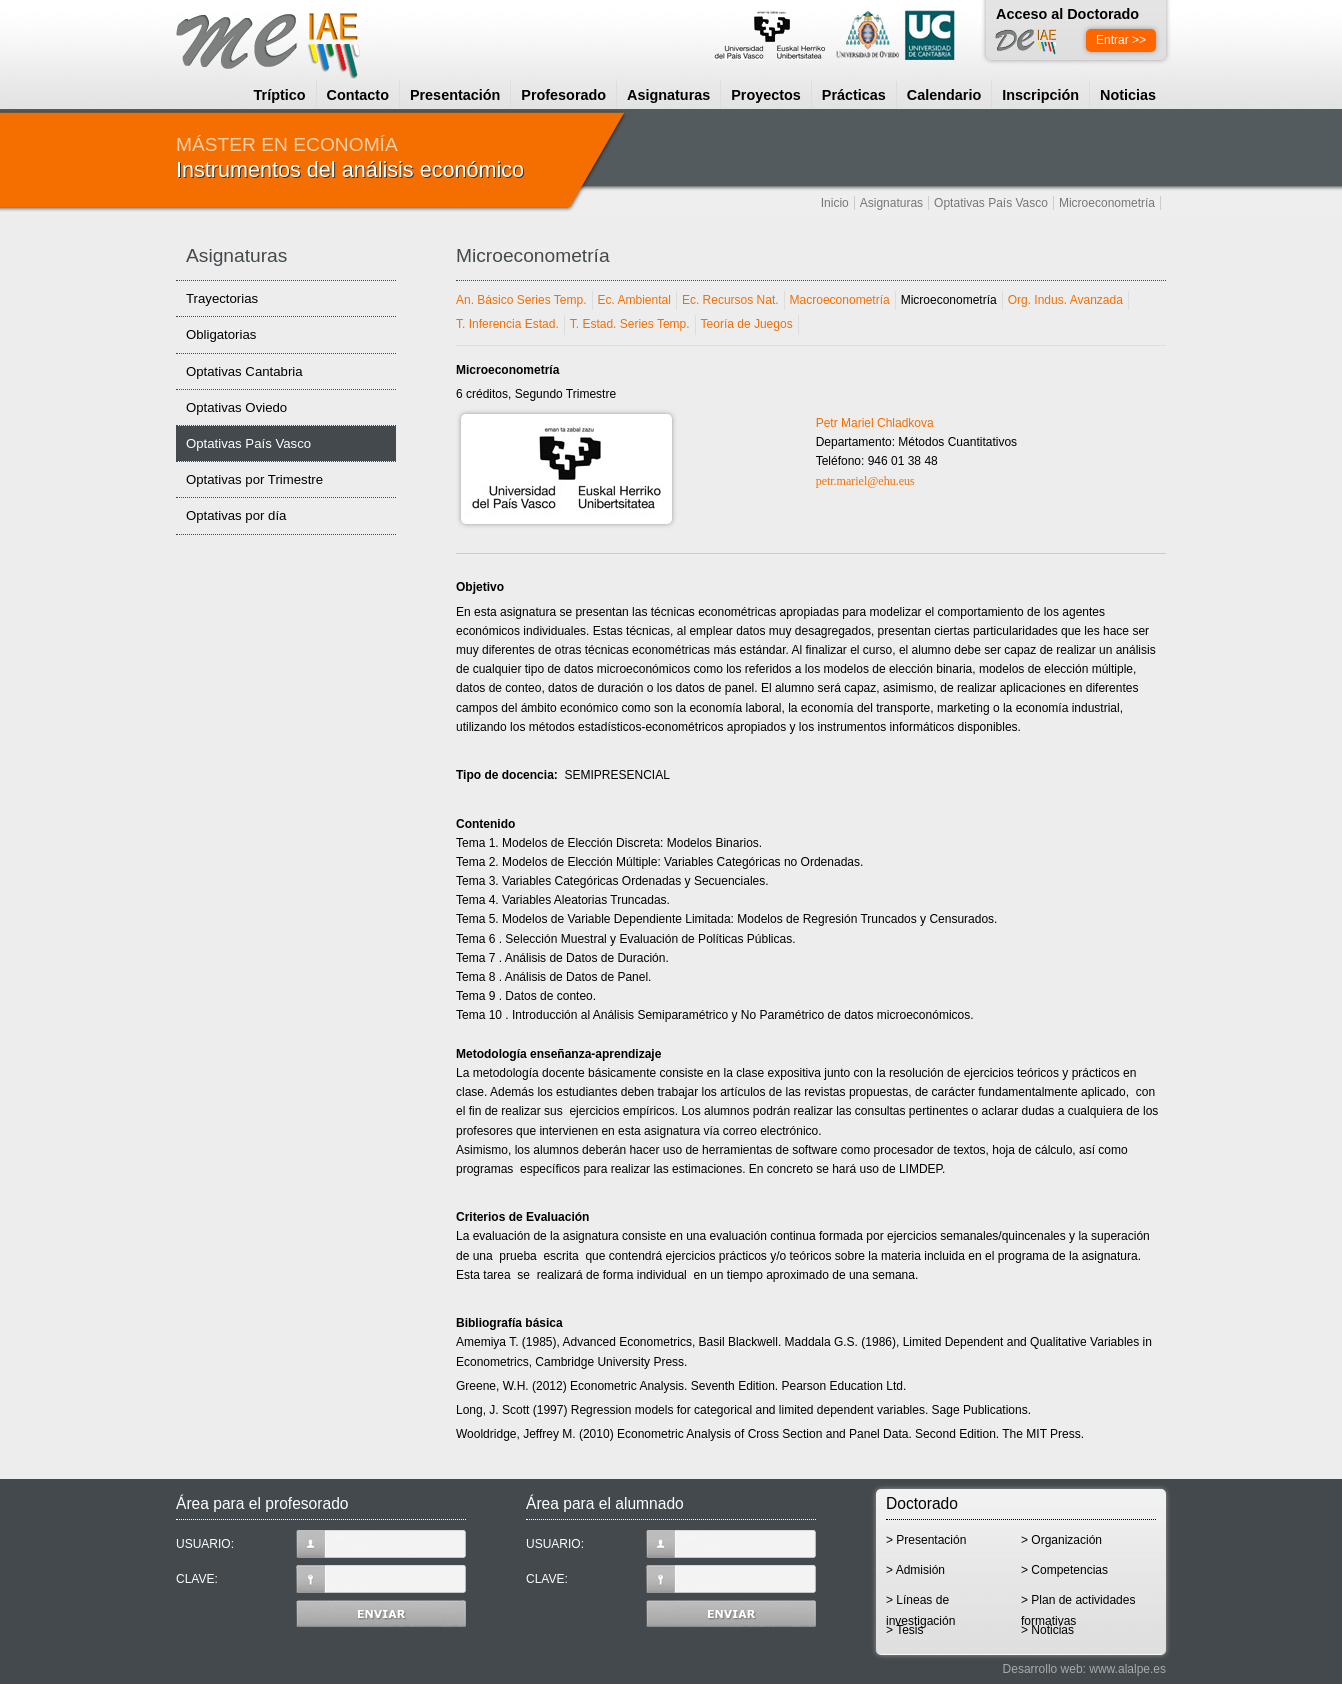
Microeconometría (1107, 203)
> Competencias (1064, 1570)
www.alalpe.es (1127, 1669)
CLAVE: (321, 1579)
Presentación (455, 95)
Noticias (1128, 95)
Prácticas (854, 95)
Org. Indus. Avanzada (1065, 300)
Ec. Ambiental (634, 300)
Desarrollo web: (1044, 1669)
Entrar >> (1121, 40)
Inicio (835, 203)
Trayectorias (222, 298)
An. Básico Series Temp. (521, 300)
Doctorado (922, 1503)
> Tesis (904, 1630)
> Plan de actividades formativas (1078, 1606)
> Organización (1061, 1540)
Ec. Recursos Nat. (730, 300)
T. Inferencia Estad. (507, 324)
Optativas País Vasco (991, 203)
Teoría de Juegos (747, 324)
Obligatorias (221, 334)
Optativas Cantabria (244, 371)
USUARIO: (321, 1544)
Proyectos (766, 95)
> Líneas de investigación (920, 1606)
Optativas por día (236, 515)
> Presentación (926, 1540)
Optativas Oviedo (236, 407)
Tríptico (280, 95)
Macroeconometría (840, 300)
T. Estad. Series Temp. (630, 324)
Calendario (944, 95)
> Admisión (915, 1570)
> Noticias (1047, 1630)
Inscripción (1040, 95)
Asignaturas (668, 95)
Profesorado (563, 95)
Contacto (358, 95)
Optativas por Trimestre (254, 479)
